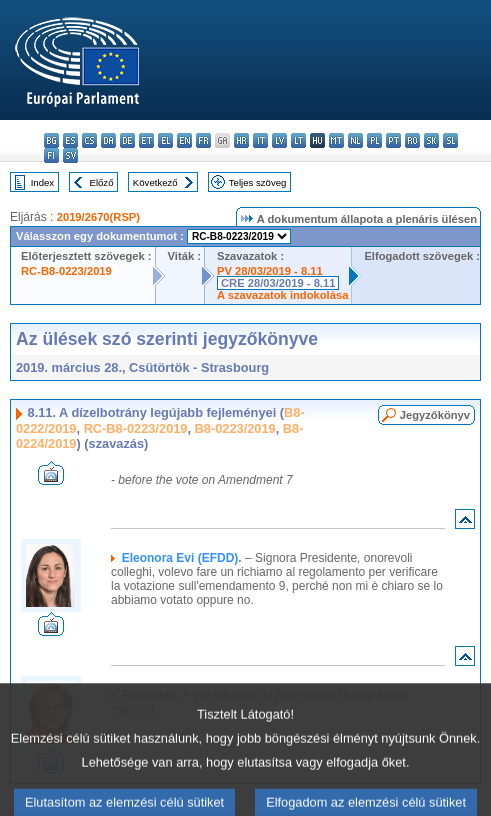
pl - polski (374, 140)
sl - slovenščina (450, 140)
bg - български (51, 140)
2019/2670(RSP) (98, 217)
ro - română (412, 140)
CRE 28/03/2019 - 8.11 (278, 283)
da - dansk (108, 140)
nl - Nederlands (355, 140)
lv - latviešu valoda (279, 140)
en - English (184, 140)
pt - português (393, 140)
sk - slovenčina (431, 140)
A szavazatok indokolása (282, 295)
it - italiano (260, 140)
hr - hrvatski (241, 140)
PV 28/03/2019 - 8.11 (270, 271)
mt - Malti (336, 140)
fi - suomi (51, 155)
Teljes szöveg (258, 182)
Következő (155, 182)
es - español (70, 140)
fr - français (203, 140)
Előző (102, 182)
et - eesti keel (146, 140)
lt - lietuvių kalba (298, 140)
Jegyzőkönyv (435, 415)
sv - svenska (70, 155)
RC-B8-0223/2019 (66, 271)
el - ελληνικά (165, 140)
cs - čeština (89, 140)
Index (42, 182)
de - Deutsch (127, 140)
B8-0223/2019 (235, 428)
